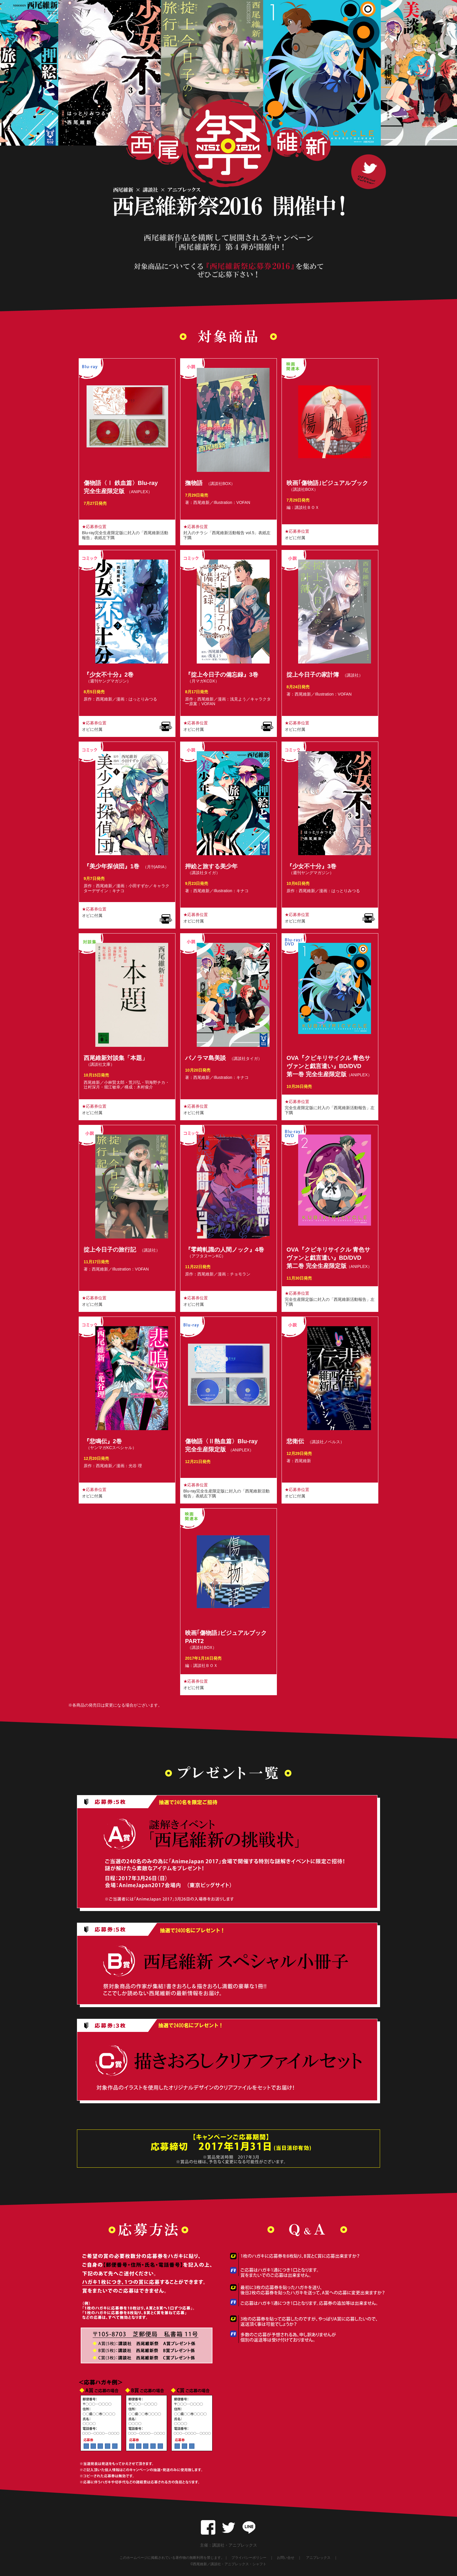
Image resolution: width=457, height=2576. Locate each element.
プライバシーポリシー (248, 2558)
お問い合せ (285, 2558)
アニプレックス (317, 2558)
